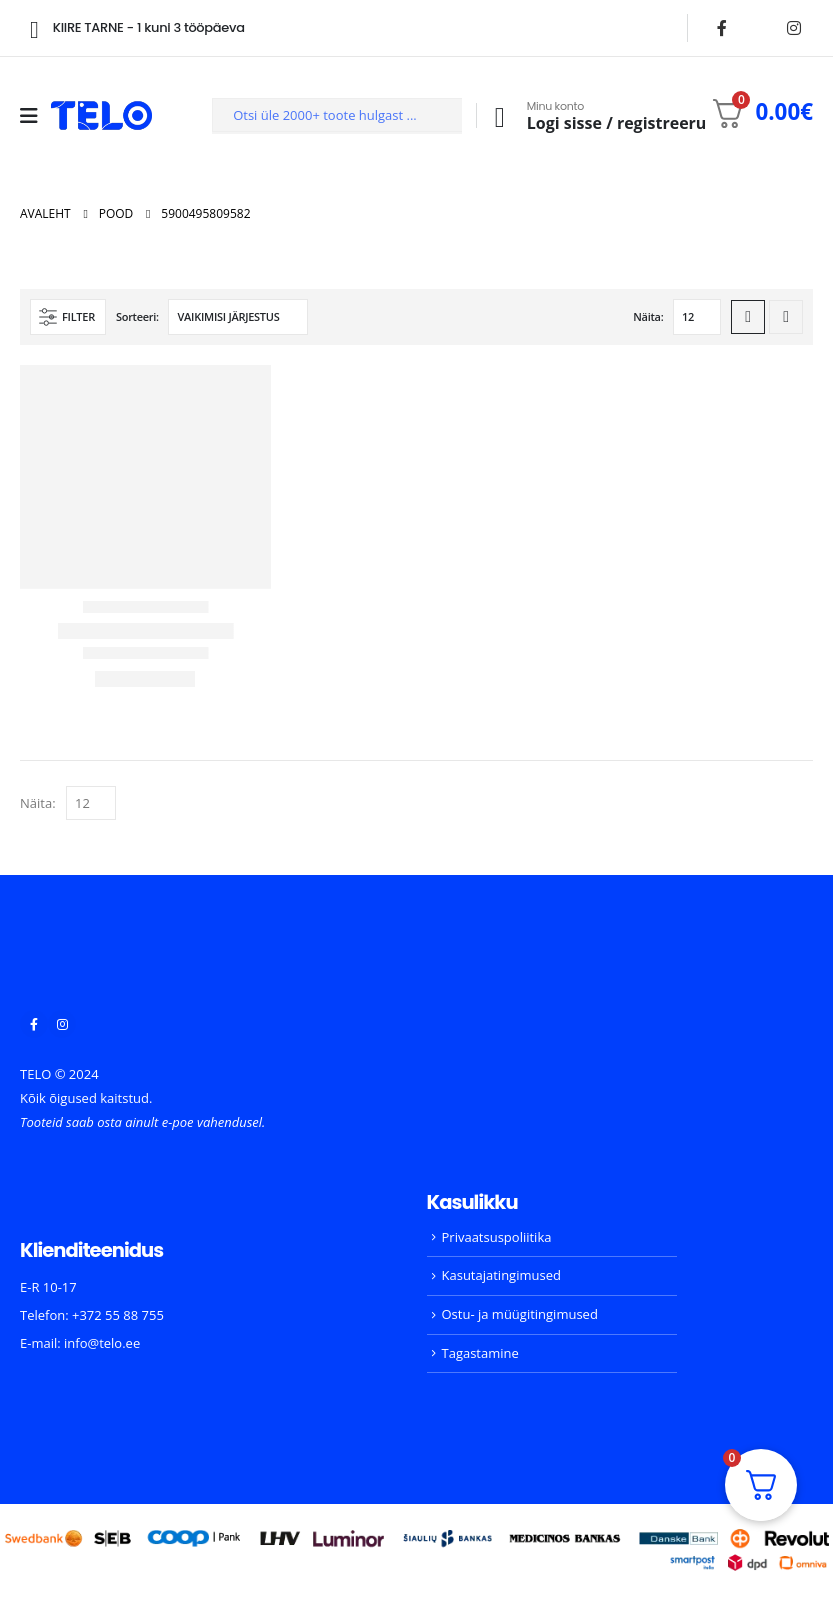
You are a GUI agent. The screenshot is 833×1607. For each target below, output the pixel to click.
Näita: (648, 316)
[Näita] (697, 317)
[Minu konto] (594, 116)
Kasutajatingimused (501, 1275)
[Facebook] (722, 28)
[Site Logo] (101, 115)
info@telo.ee (102, 1343)
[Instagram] (794, 28)
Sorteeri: (137, 316)
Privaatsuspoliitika (497, 1237)
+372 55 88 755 (118, 1315)
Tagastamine (480, 1353)
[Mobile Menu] (35, 116)
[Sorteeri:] (238, 317)
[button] (68, 317)
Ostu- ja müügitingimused (520, 1314)
